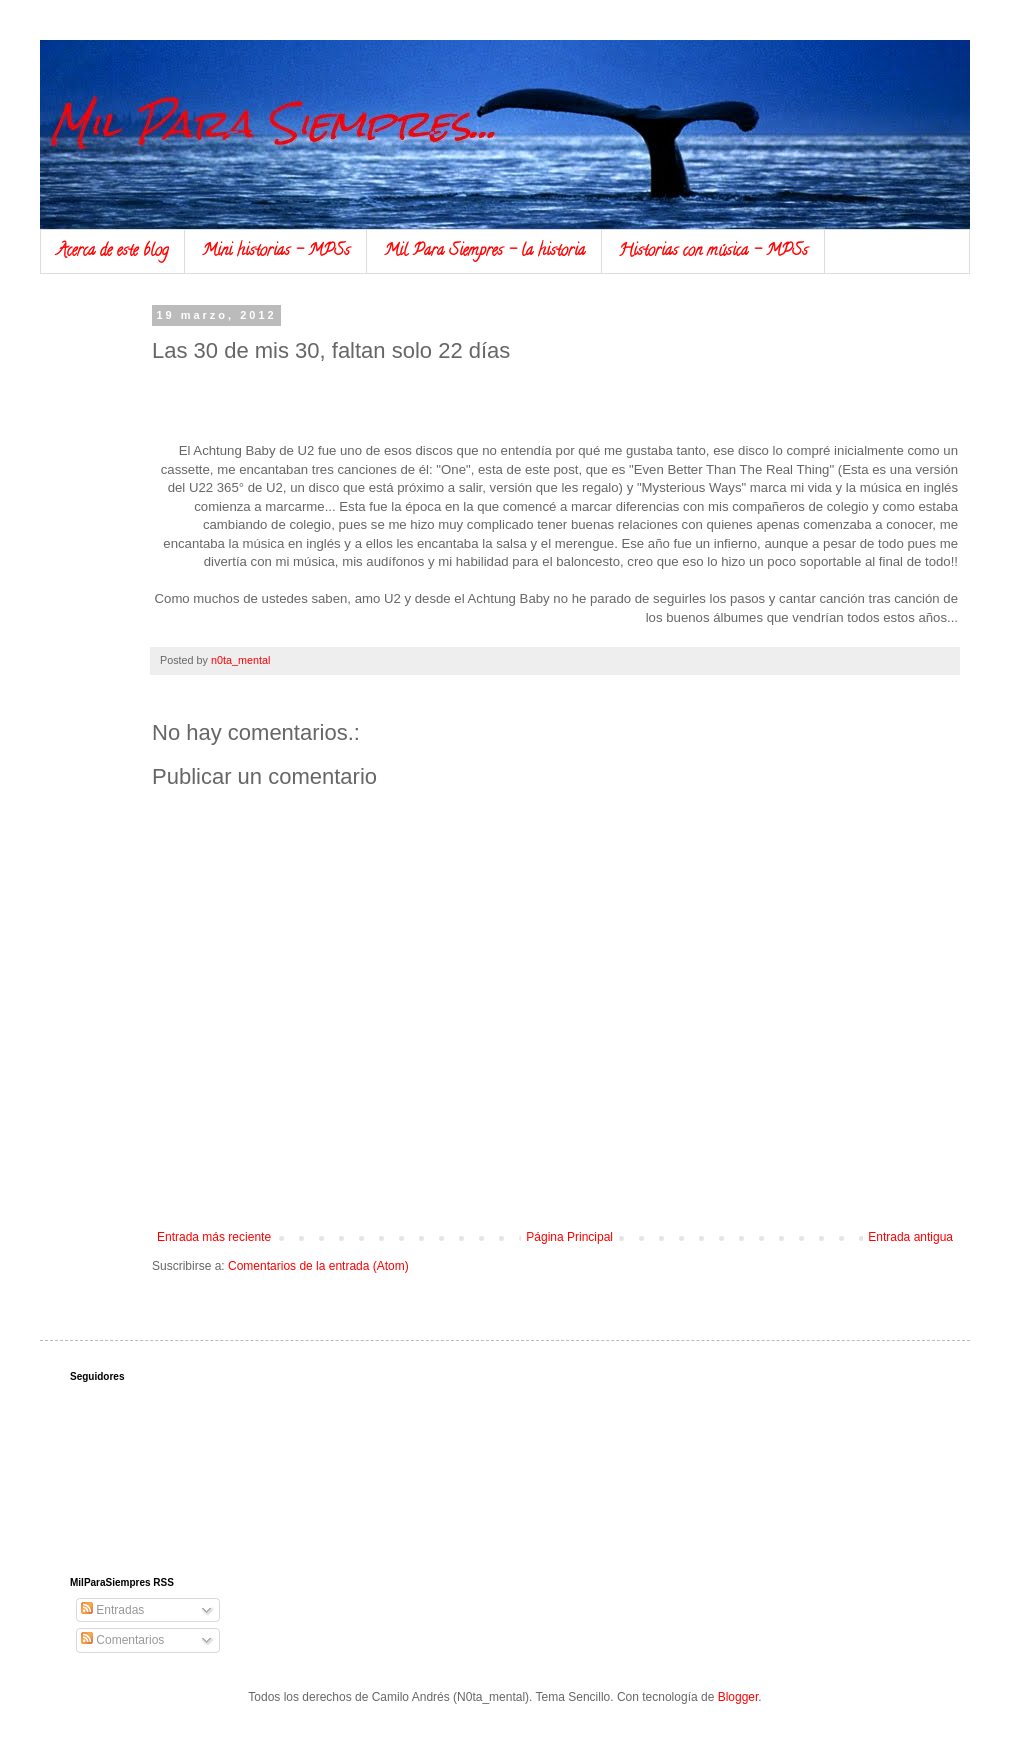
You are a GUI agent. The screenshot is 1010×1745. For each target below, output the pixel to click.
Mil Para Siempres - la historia (484, 252)
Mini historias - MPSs (276, 252)
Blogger (738, 1697)
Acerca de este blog (112, 252)
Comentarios (122, 1640)
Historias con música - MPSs (713, 252)
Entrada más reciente (214, 1237)
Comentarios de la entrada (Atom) (318, 1266)
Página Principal (569, 1237)
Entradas (112, 1610)
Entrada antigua (910, 1237)
